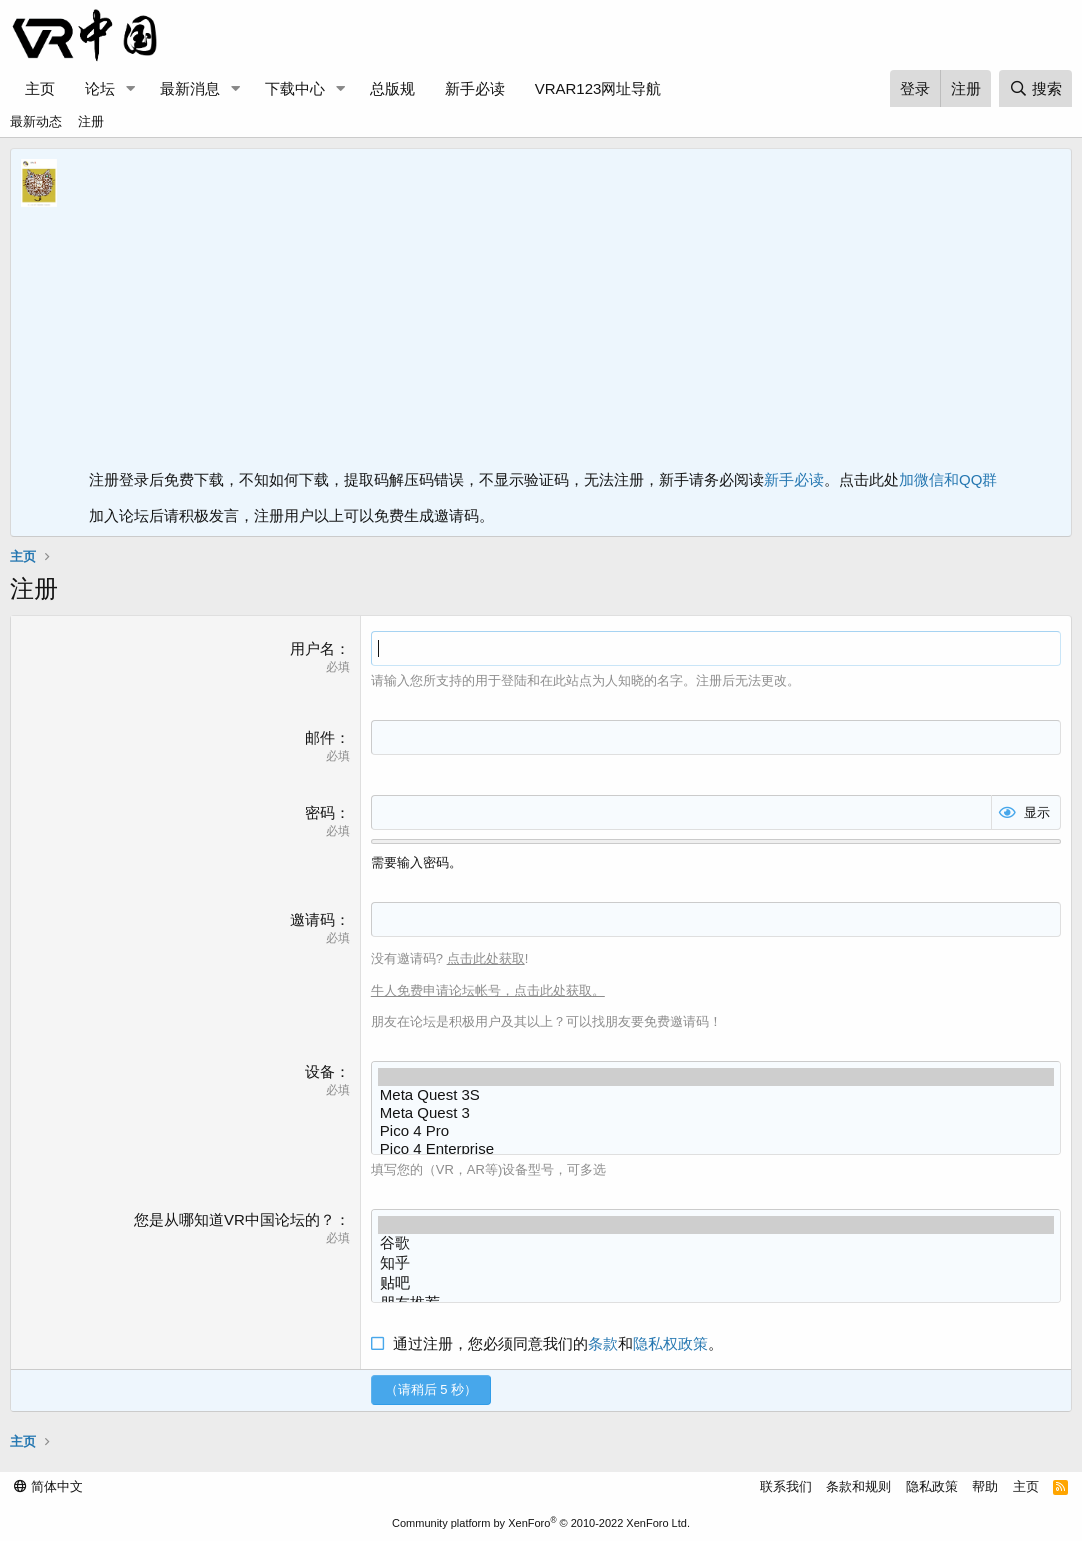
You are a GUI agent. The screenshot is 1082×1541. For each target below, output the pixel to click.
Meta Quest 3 (716, 1113)
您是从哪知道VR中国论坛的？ (234, 1219)
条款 (603, 1343)
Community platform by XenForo (541, 1523)
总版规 (392, 88)
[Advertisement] (575, 314)
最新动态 (36, 121)
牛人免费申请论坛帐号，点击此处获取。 (488, 990)
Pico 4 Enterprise (716, 1149)
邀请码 (312, 919)
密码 (320, 812)
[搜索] (1035, 88)
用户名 (312, 648)
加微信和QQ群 (948, 479)
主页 (40, 88)
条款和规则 (858, 1486)
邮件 (320, 737)
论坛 (100, 88)
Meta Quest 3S (716, 1095)
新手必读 (475, 88)
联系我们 (786, 1486)
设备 (320, 1071)
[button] (131, 88)
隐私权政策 (670, 1343)
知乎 (716, 1264)
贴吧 (716, 1284)
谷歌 (716, 1244)
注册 (91, 121)
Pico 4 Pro (716, 1131)
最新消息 (190, 88)
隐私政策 (932, 1486)
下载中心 (295, 88)
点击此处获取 (486, 958)
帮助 (985, 1486)
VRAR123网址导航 (598, 88)
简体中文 (48, 1486)
